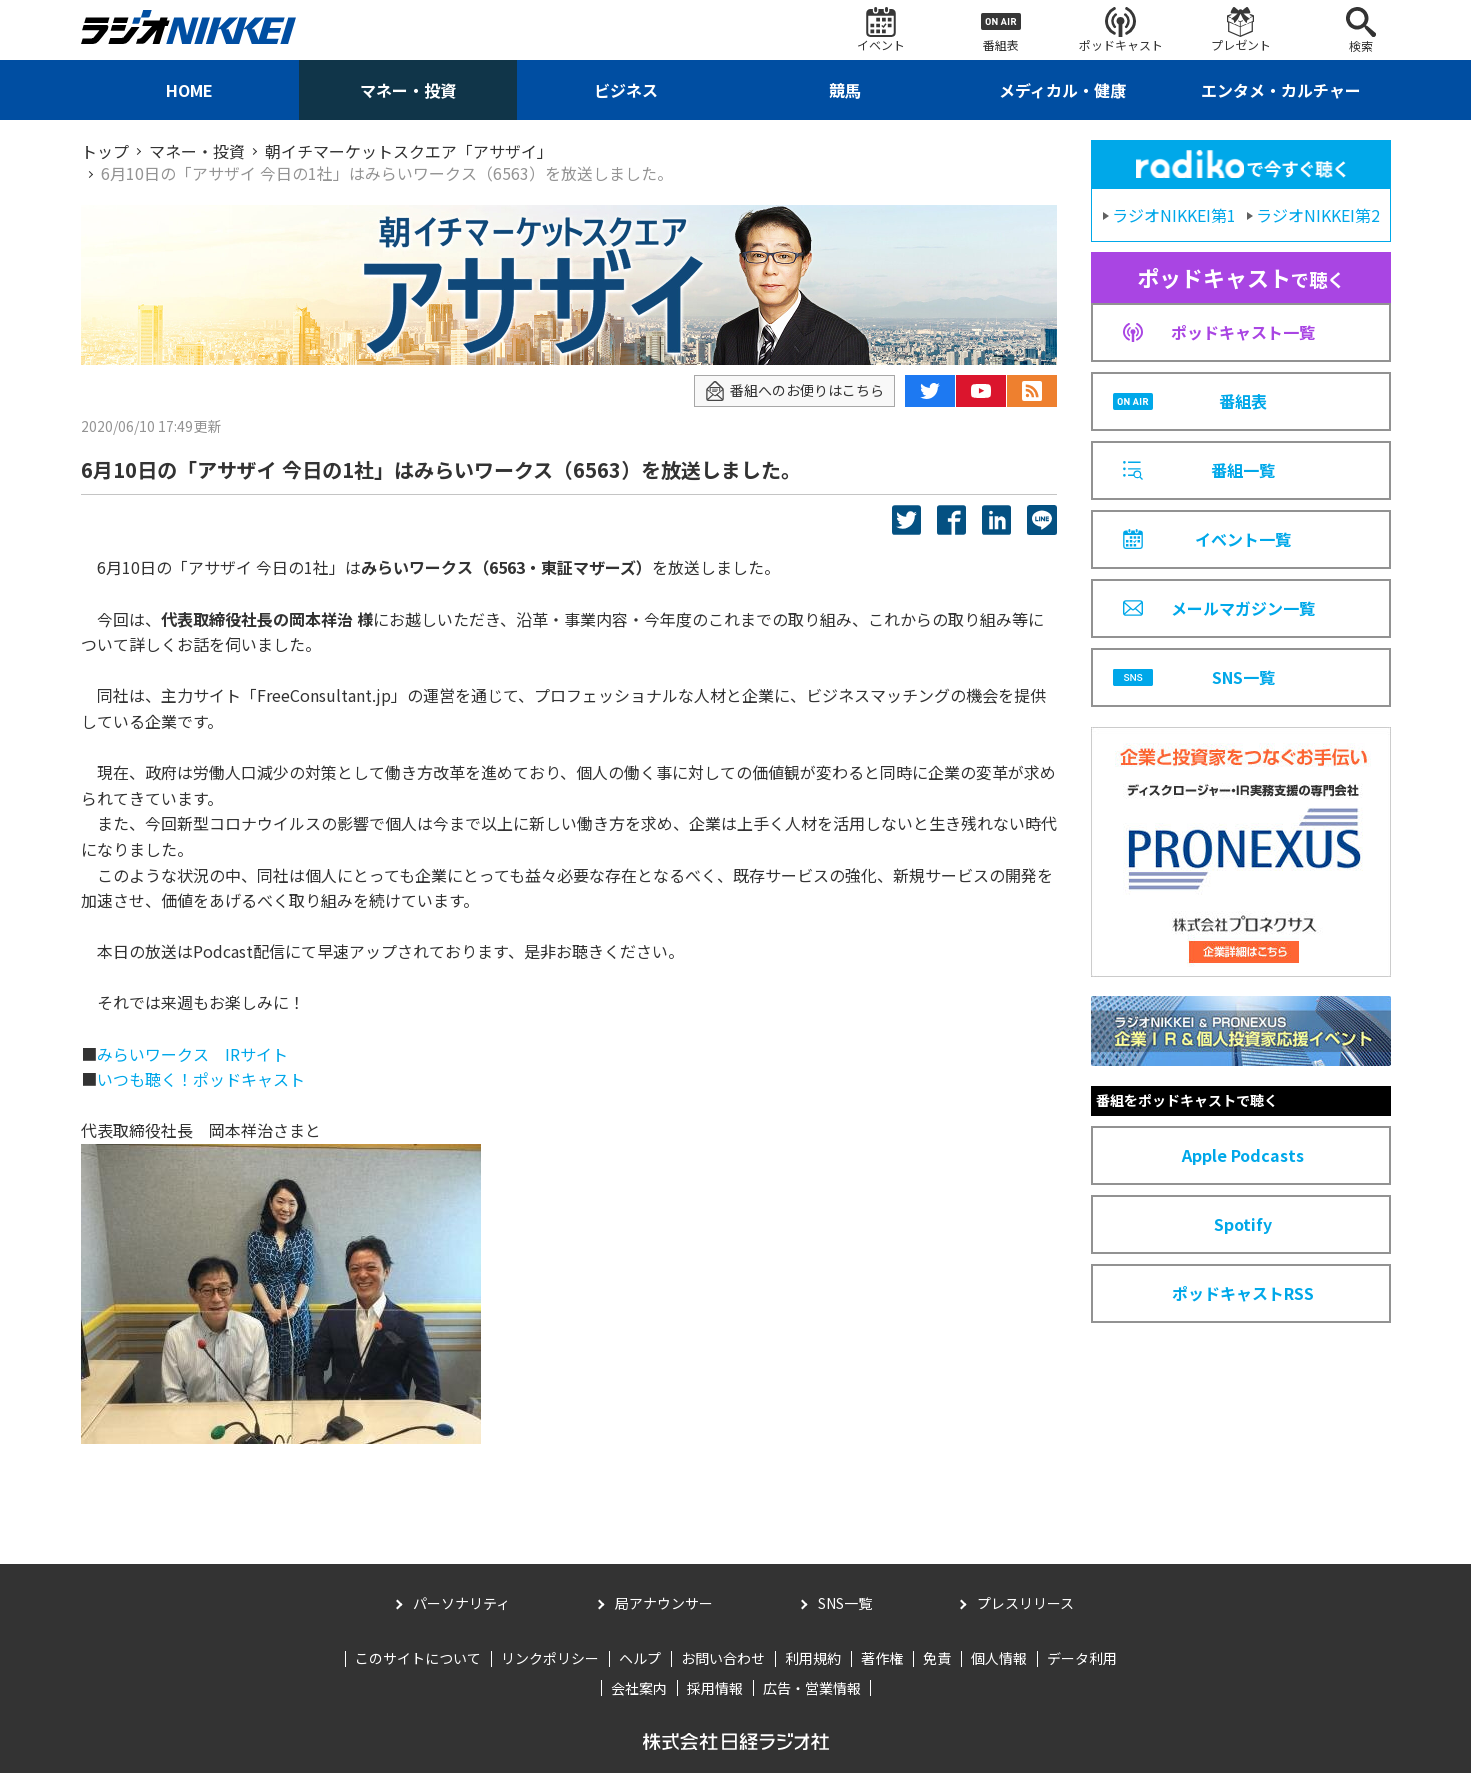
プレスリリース (1025, 1603)
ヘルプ (640, 1658)
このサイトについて (418, 1658)
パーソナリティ (461, 1603)
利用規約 (813, 1658)
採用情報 (715, 1688)
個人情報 (999, 1658)
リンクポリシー (550, 1658)
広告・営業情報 (812, 1688)
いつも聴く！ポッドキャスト (201, 1079)
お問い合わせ (723, 1658)
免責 (937, 1658)
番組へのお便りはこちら (794, 390)
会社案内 (639, 1688)
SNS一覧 (845, 1603)
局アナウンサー (664, 1603)
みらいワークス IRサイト (192, 1054)
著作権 (882, 1658)
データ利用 (1082, 1658)
